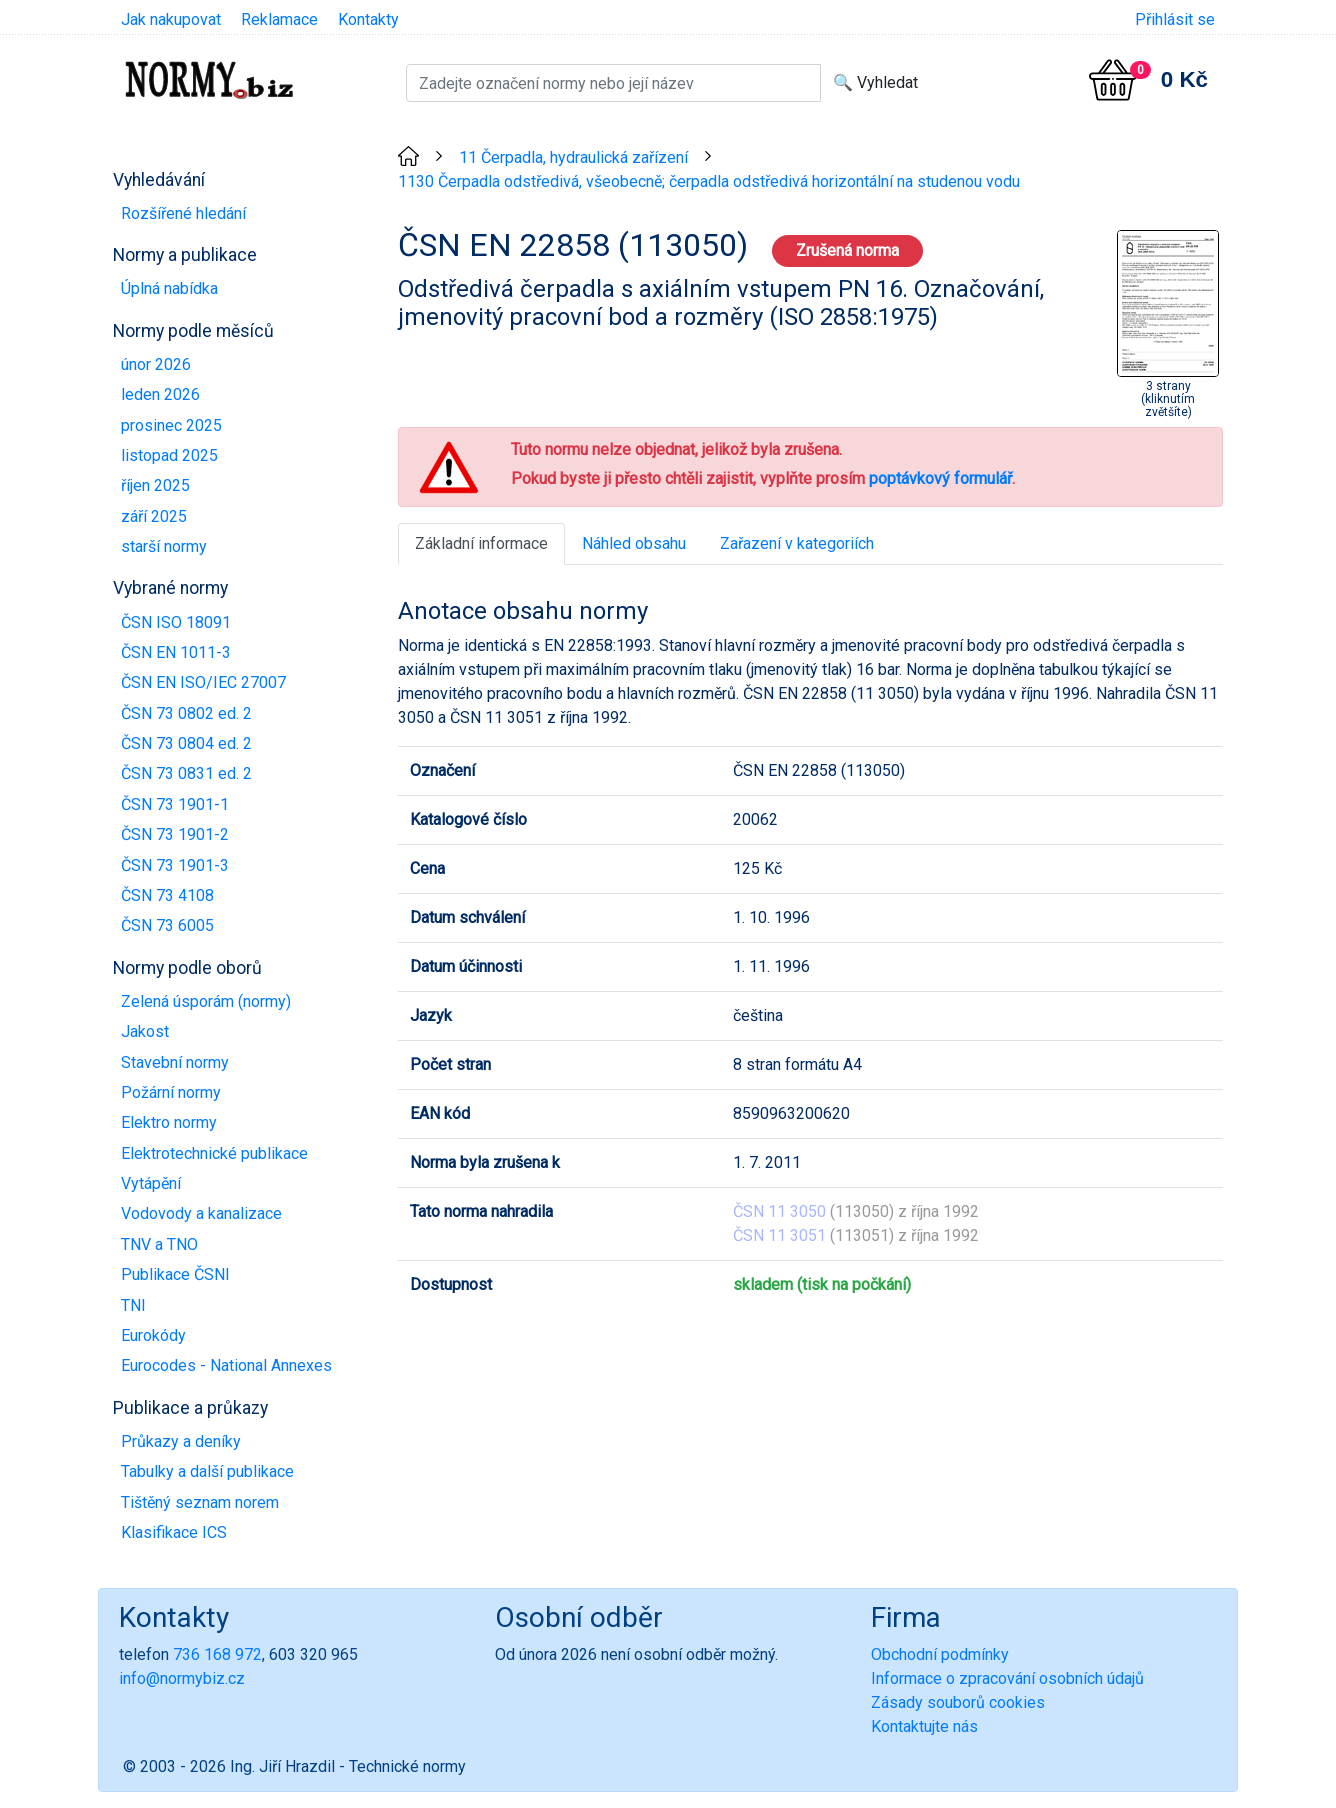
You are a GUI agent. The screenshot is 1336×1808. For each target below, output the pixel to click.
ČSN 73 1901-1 (175, 804)
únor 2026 (156, 364)
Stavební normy (175, 1062)
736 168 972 (217, 1654)
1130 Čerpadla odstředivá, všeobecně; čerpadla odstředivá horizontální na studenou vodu (709, 181)
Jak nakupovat (171, 19)
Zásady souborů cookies (958, 1702)
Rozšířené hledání (183, 213)
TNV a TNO (159, 1244)
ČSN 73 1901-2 (175, 834)
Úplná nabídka (169, 288)
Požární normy (171, 1092)
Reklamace (279, 19)
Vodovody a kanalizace (201, 1213)
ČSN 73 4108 (167, 895)
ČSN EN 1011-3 (176, 652)
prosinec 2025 (171, 425)
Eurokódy (153, 1335)
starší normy (164, 546)
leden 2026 (160, 394)
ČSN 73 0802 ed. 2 (186, 713)
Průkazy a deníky (181, 1441)
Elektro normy (169, 1122)
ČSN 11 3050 (779, 1211)
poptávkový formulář (940, 478)
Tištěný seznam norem (200, 1502)
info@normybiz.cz (182, 1678)
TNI (133, 1305)
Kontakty (368, 19)
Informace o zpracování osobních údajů (1007, 1678)
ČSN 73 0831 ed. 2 (186, 773)
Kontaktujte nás (924, 1726)
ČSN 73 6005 (167, 925)
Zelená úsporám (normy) (206, 1001)
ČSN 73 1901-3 (175, 865)
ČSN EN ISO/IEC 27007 (203, 682)
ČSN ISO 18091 (176, 622)
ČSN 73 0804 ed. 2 (186, 743)
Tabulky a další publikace (207, 1471)
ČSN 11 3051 (779, 1235)
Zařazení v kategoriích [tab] (797, 543)
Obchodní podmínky (940, 1654)
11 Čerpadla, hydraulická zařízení (573, 157)
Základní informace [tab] (481, 543)
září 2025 (154, 516)
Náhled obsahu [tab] (634, 543)
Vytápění (151, 1183)
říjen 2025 (155, 485)
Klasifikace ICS (174, 1532)
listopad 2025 (169, 455)
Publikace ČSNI (175, 1274)
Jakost (145, 1031)
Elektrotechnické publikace (214, 1153)
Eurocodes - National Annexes (226, 1365)
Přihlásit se (1175, 19)
